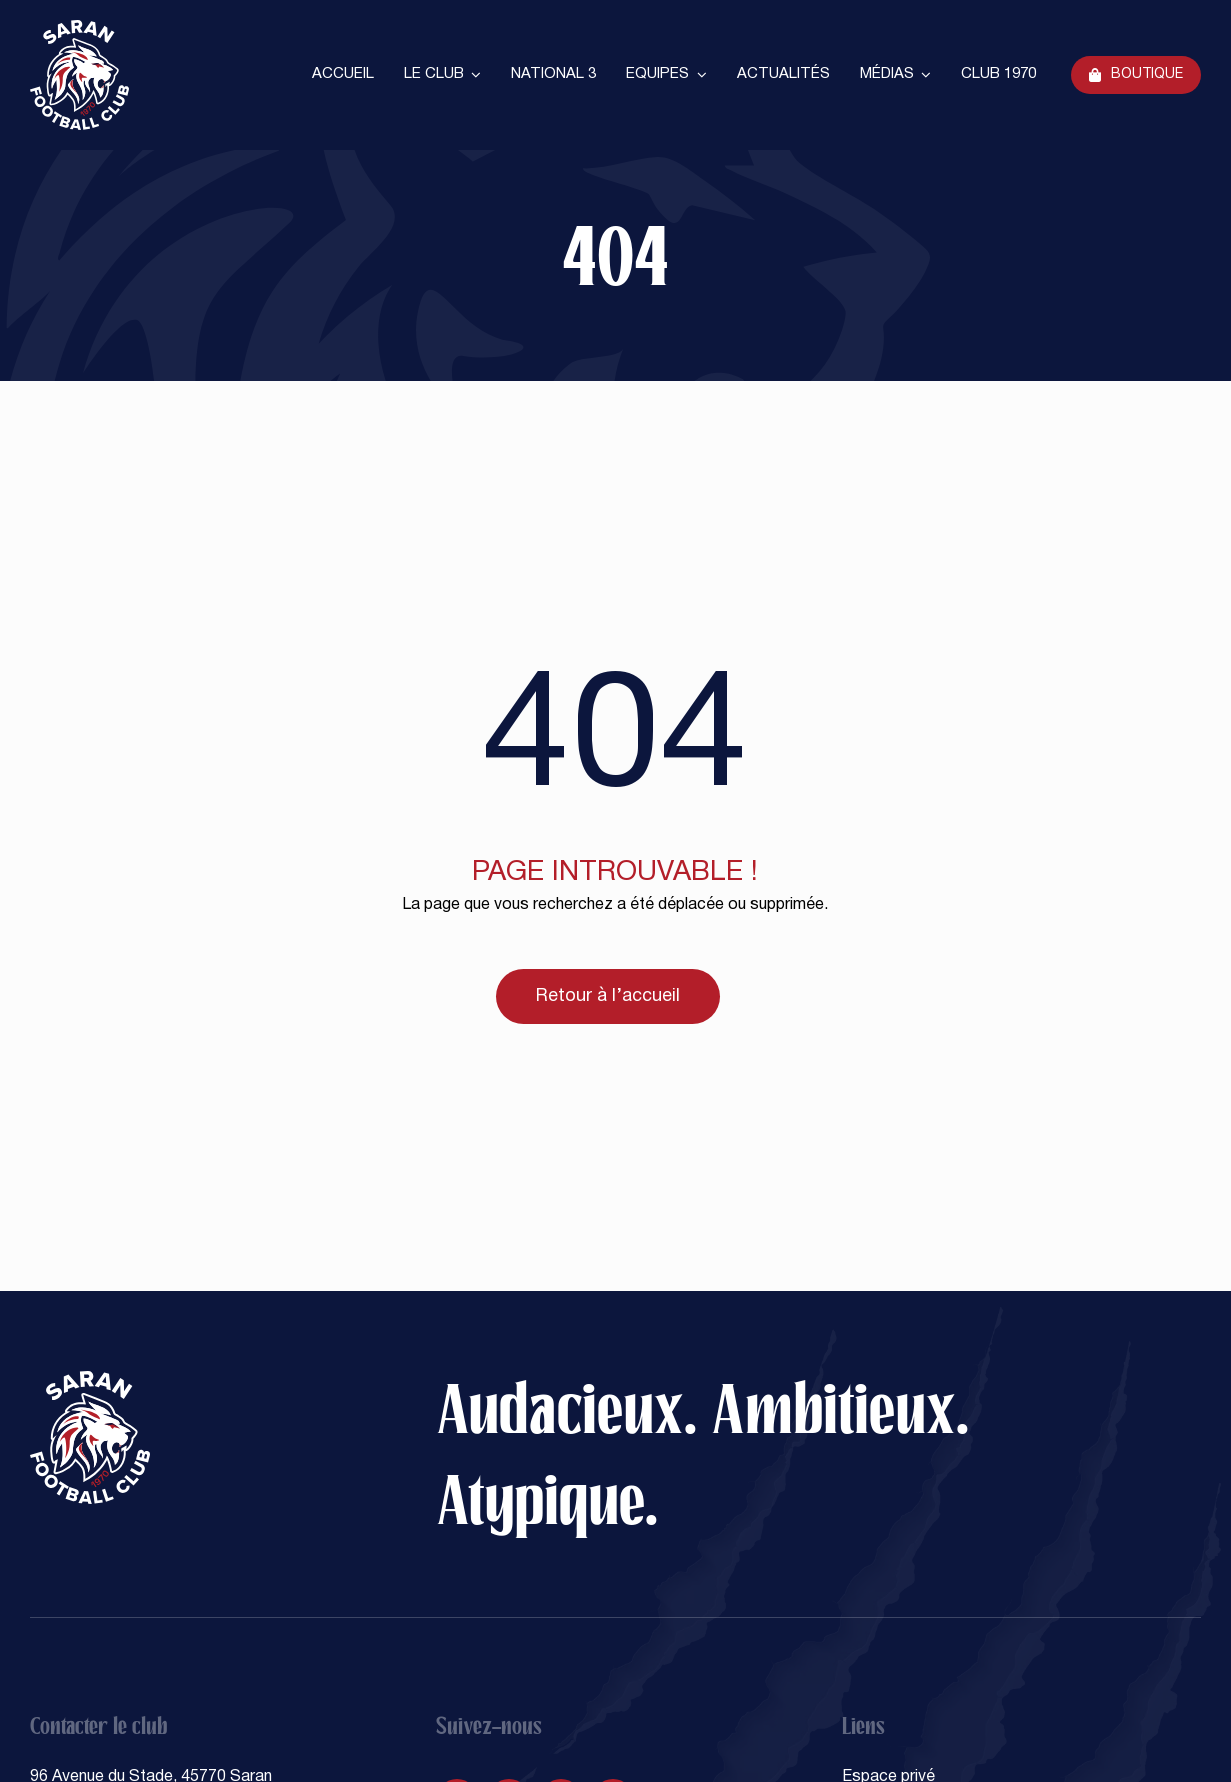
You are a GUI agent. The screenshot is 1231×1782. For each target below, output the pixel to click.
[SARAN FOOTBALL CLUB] (79, 28)
